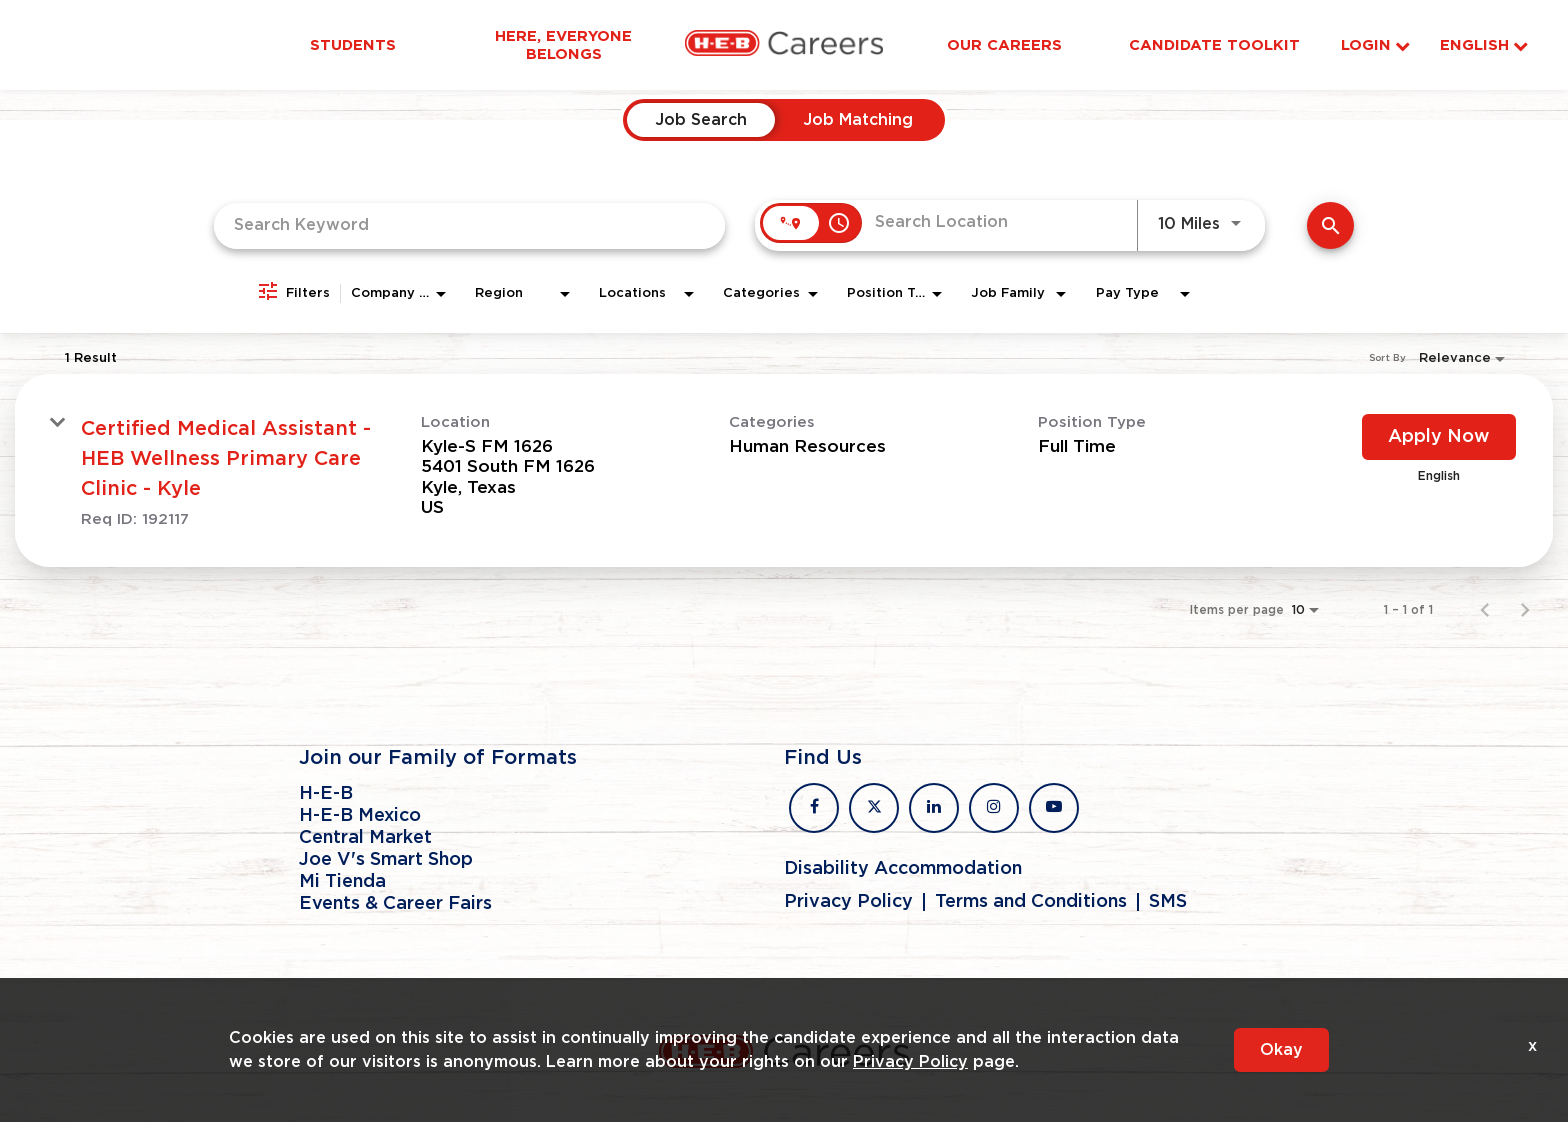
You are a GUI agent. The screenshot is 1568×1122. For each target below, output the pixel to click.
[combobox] (469, 225)
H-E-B (326, 794)
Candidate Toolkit (1214, 45)
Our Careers (1004, 45)
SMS (1168, 902)
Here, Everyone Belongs (563, 45)
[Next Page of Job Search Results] (1525, 610)
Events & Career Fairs (395, 904)
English (1484, 45)
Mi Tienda (342, 882)
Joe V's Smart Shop (386, 860)
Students (353, 45)
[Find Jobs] (1330, 225)
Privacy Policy (848, 902)
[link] (784, 470)
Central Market (365, 838)
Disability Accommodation (903, 869)
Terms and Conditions (1031, 902)
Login (1375, 45)
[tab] (701, 120)
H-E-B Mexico (360, 816)
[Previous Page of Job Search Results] (1485, 610)
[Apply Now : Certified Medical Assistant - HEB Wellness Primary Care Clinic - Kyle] (1439, 437)
